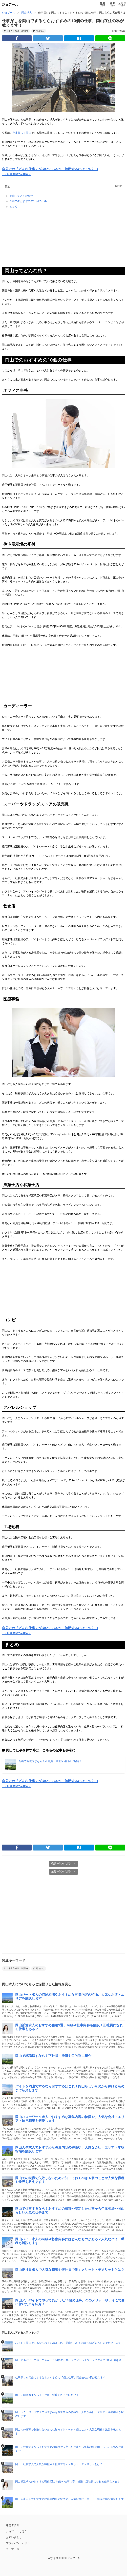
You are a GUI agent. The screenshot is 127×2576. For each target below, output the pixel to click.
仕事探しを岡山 (22, 132)
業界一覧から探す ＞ (63, 1871)
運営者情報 (12, 2525)
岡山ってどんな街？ (21, 195)
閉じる (118, 186)
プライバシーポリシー (19, 2543)
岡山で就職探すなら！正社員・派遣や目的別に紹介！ (50, 1761)
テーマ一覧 (12, 2549)
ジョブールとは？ (16, 2531)
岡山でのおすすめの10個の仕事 (28, 201)
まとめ (13, 206)
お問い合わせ (14, 2537)
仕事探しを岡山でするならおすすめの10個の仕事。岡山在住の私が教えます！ (63, 23)
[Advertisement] (63, 240)
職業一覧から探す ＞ (63, 1863)
